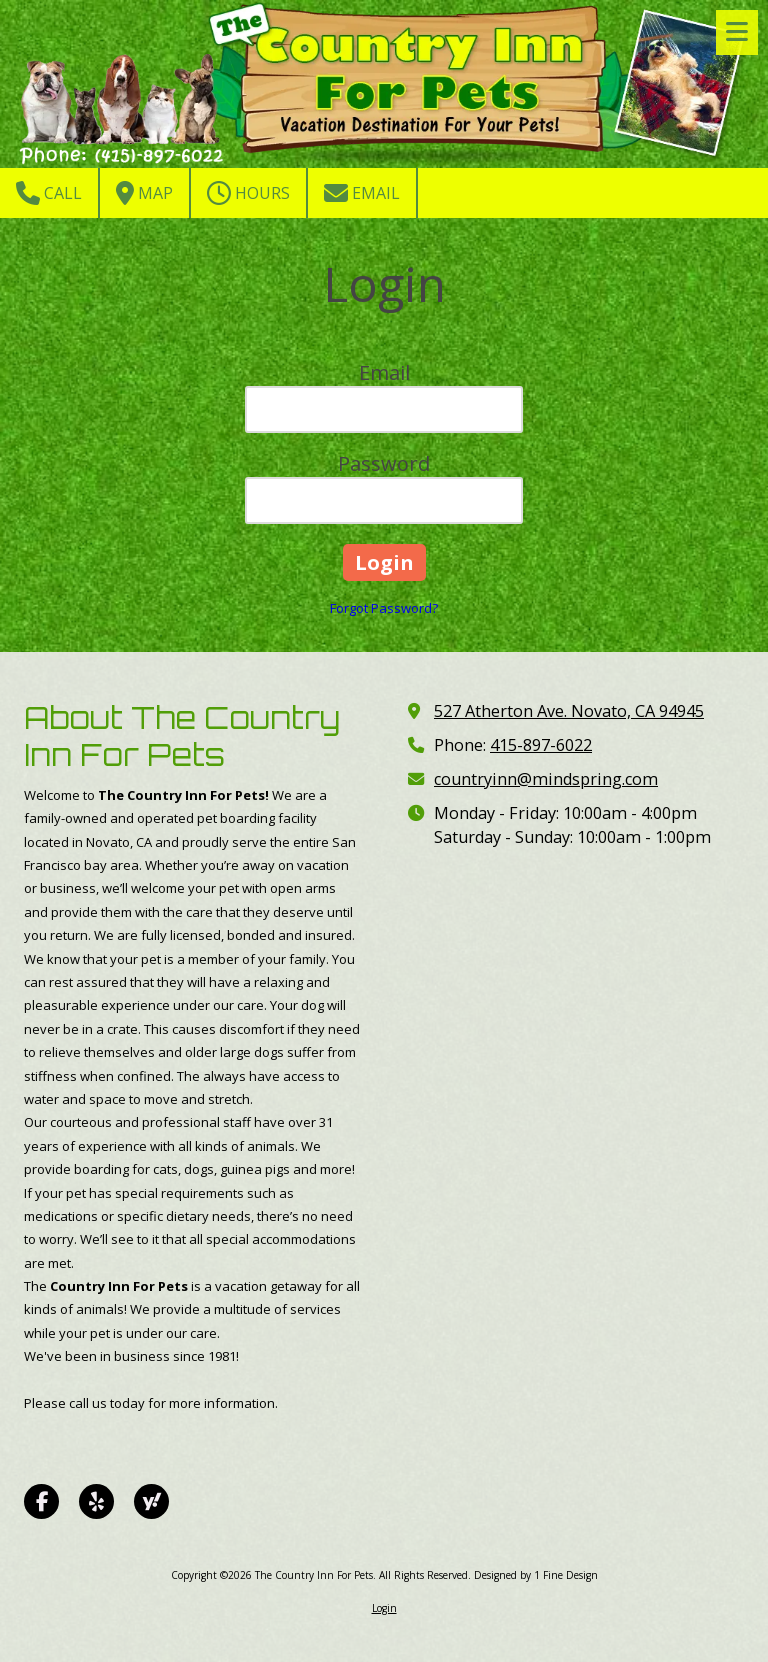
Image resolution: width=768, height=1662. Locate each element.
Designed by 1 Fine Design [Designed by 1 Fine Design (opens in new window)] (536, 1575)
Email (362, 193)
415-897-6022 (541, 745)
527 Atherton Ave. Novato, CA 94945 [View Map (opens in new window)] (569, 711)
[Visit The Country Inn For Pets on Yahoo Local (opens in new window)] (151, 1501)
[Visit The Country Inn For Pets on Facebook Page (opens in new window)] (41, 1501)
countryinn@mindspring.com (546, 779)
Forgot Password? (384, 608)
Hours (248, 193)
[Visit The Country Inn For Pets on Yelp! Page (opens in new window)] (96, 1501)
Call (49, 193)
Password (384, 463)
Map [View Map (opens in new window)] (144, 193)
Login (384, 1608)
